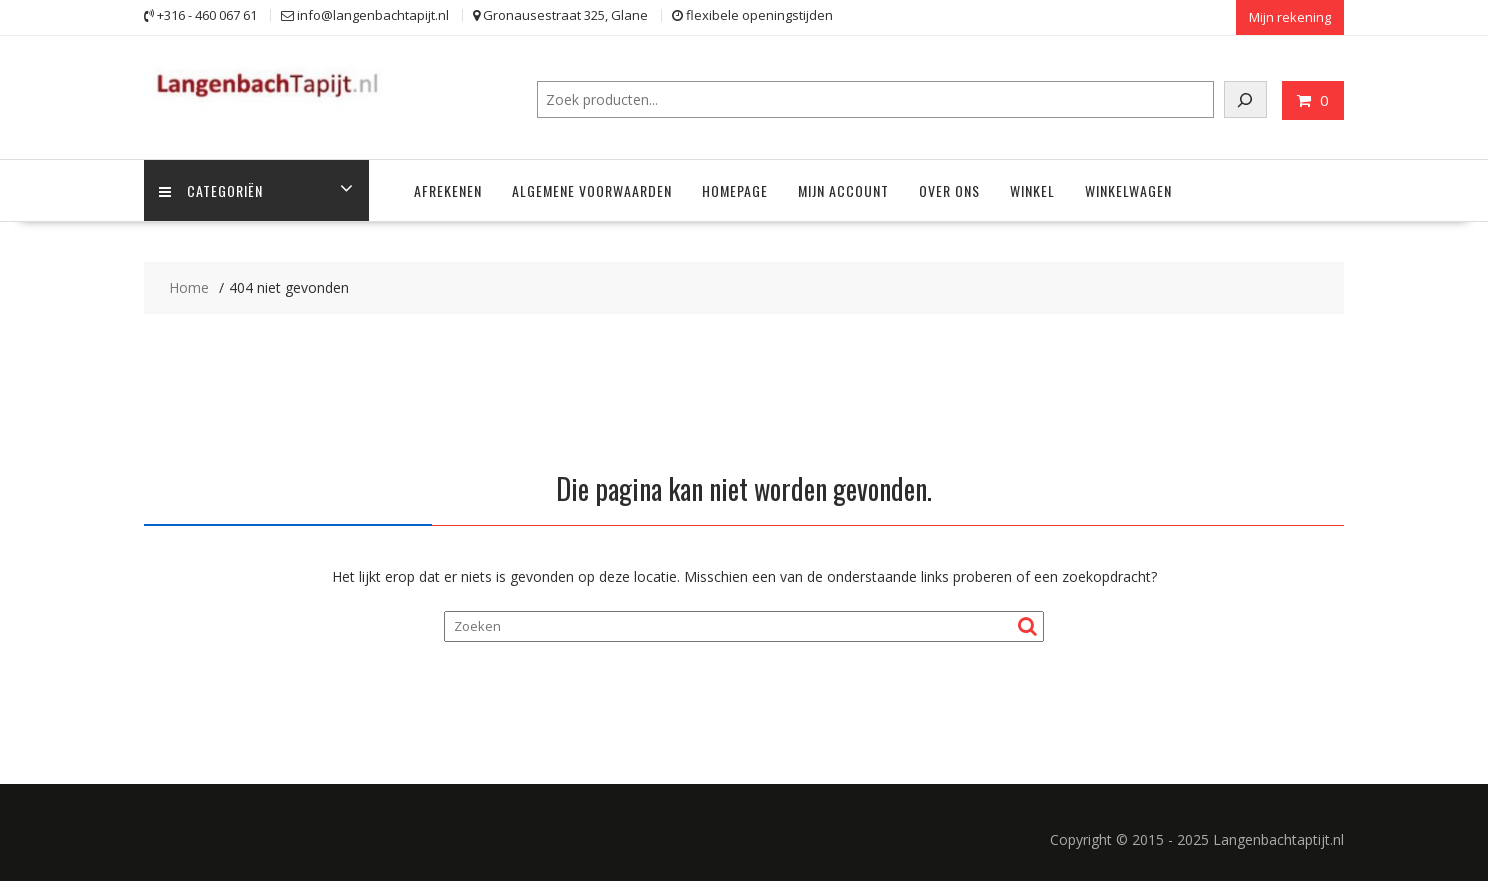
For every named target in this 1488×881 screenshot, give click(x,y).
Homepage (735, 190)
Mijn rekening (1290, 17)
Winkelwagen (1128, 190)
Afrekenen (448, 190)
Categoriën (211, 190)
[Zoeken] (1246, 99)
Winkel (1032, 190)
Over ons (949, 190)
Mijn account (843, 190)
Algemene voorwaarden (592, 190)
